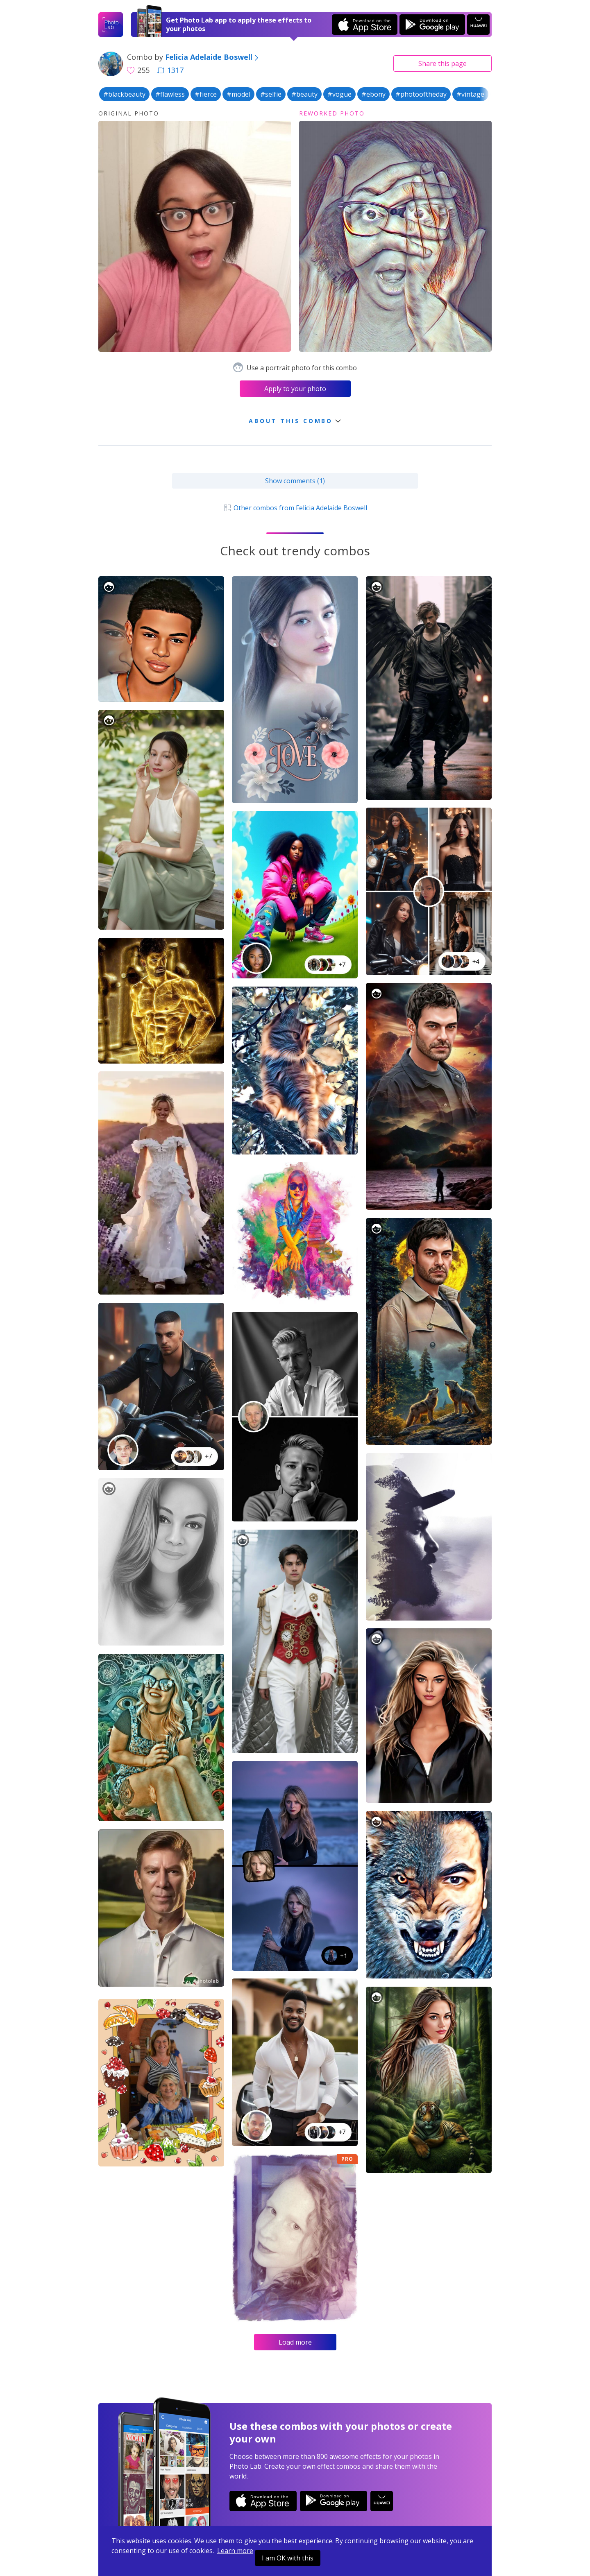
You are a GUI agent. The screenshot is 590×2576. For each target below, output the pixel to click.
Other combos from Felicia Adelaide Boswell (295, 507)
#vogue (339, 94)
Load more (295, 2342)
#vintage (470, 94)
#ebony (373, 94)
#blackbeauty (124, 94)
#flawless (170, 94)
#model (238, 94)
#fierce (206, 94)
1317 (170, 70)
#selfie (270, 94)
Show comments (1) (295, 480)
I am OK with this (287, 2557)
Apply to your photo (295, 388)
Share (442, 63)
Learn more (235, 2550)
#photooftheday (421, 94)
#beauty (304, 94)
